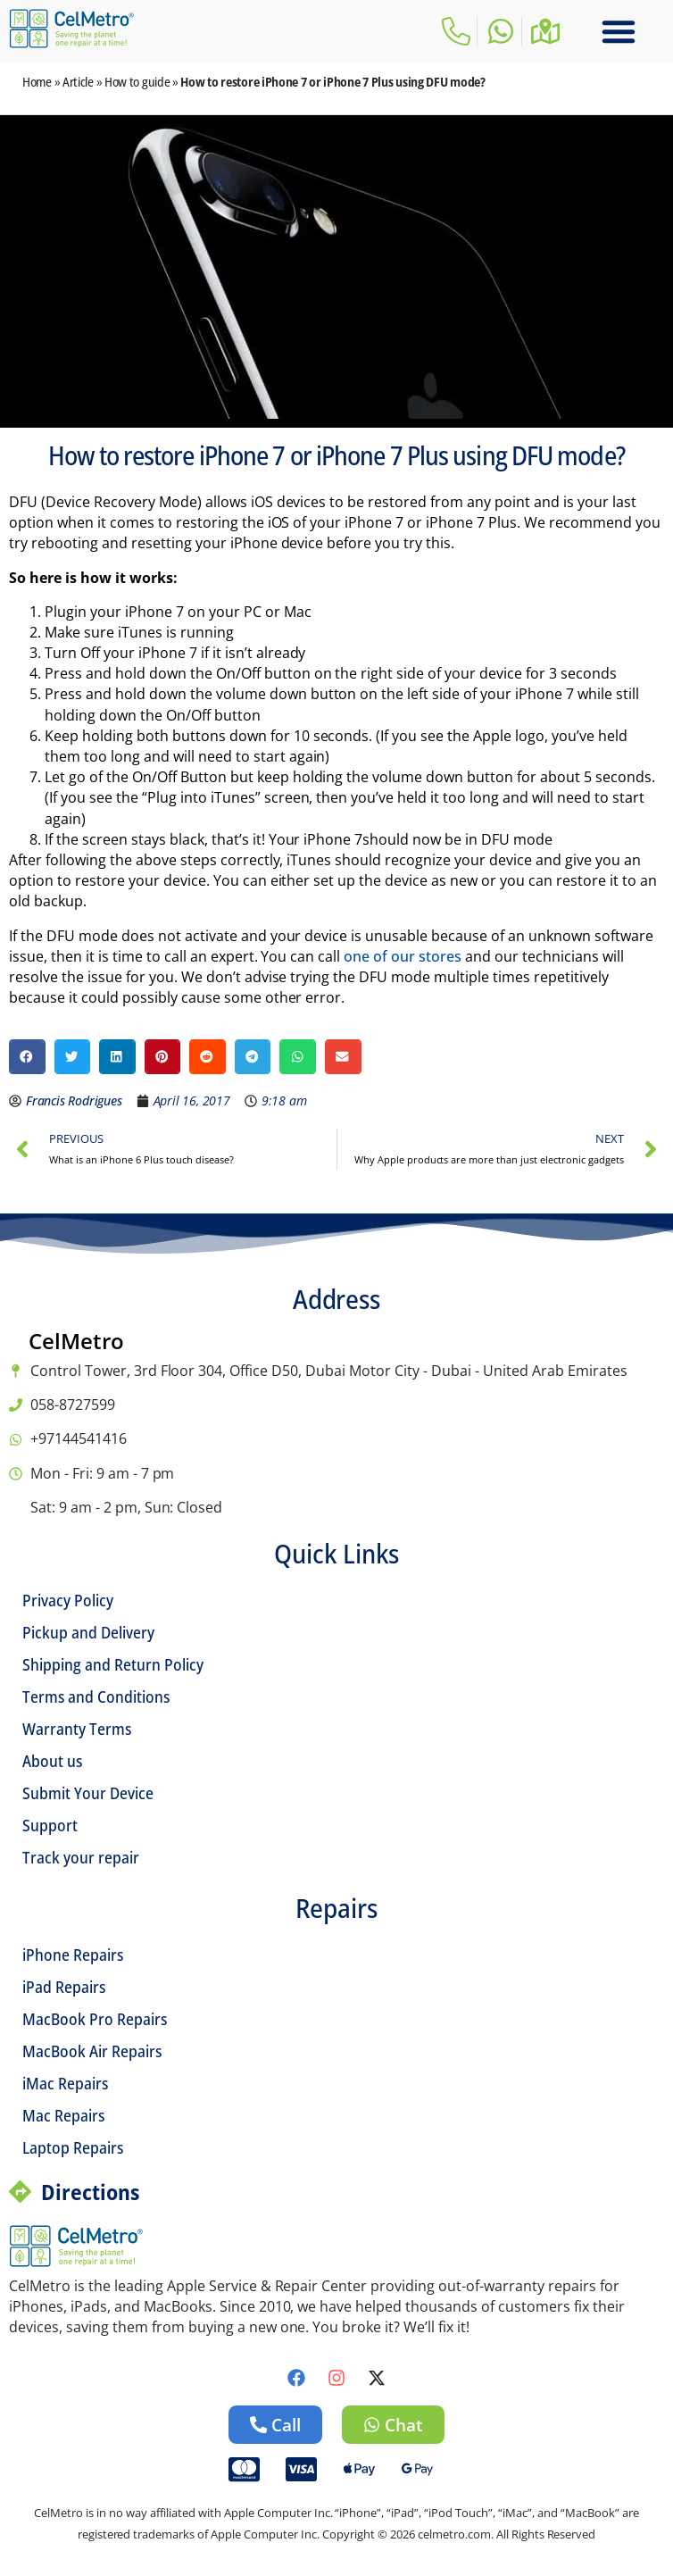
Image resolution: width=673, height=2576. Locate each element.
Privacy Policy (67, 1600)
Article (78, 81)
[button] (618, 31)
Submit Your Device (88, 1793)
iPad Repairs (63, 1986)
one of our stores (402, 956)
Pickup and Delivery (88, 1632)
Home (37, 81)
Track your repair (80, 1857)
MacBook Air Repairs (92, 2051)
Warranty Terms (76, 1728)
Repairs (336, 1907)
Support (50, 1825)
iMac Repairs (65, 2083)
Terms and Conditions (96, 1696)
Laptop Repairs (72, 2147)
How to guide (137, 81)
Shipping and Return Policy (113, 1664)
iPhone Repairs (72, 1954)
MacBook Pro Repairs (94, 2019)
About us (52, 1761)
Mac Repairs (63, 2115)
